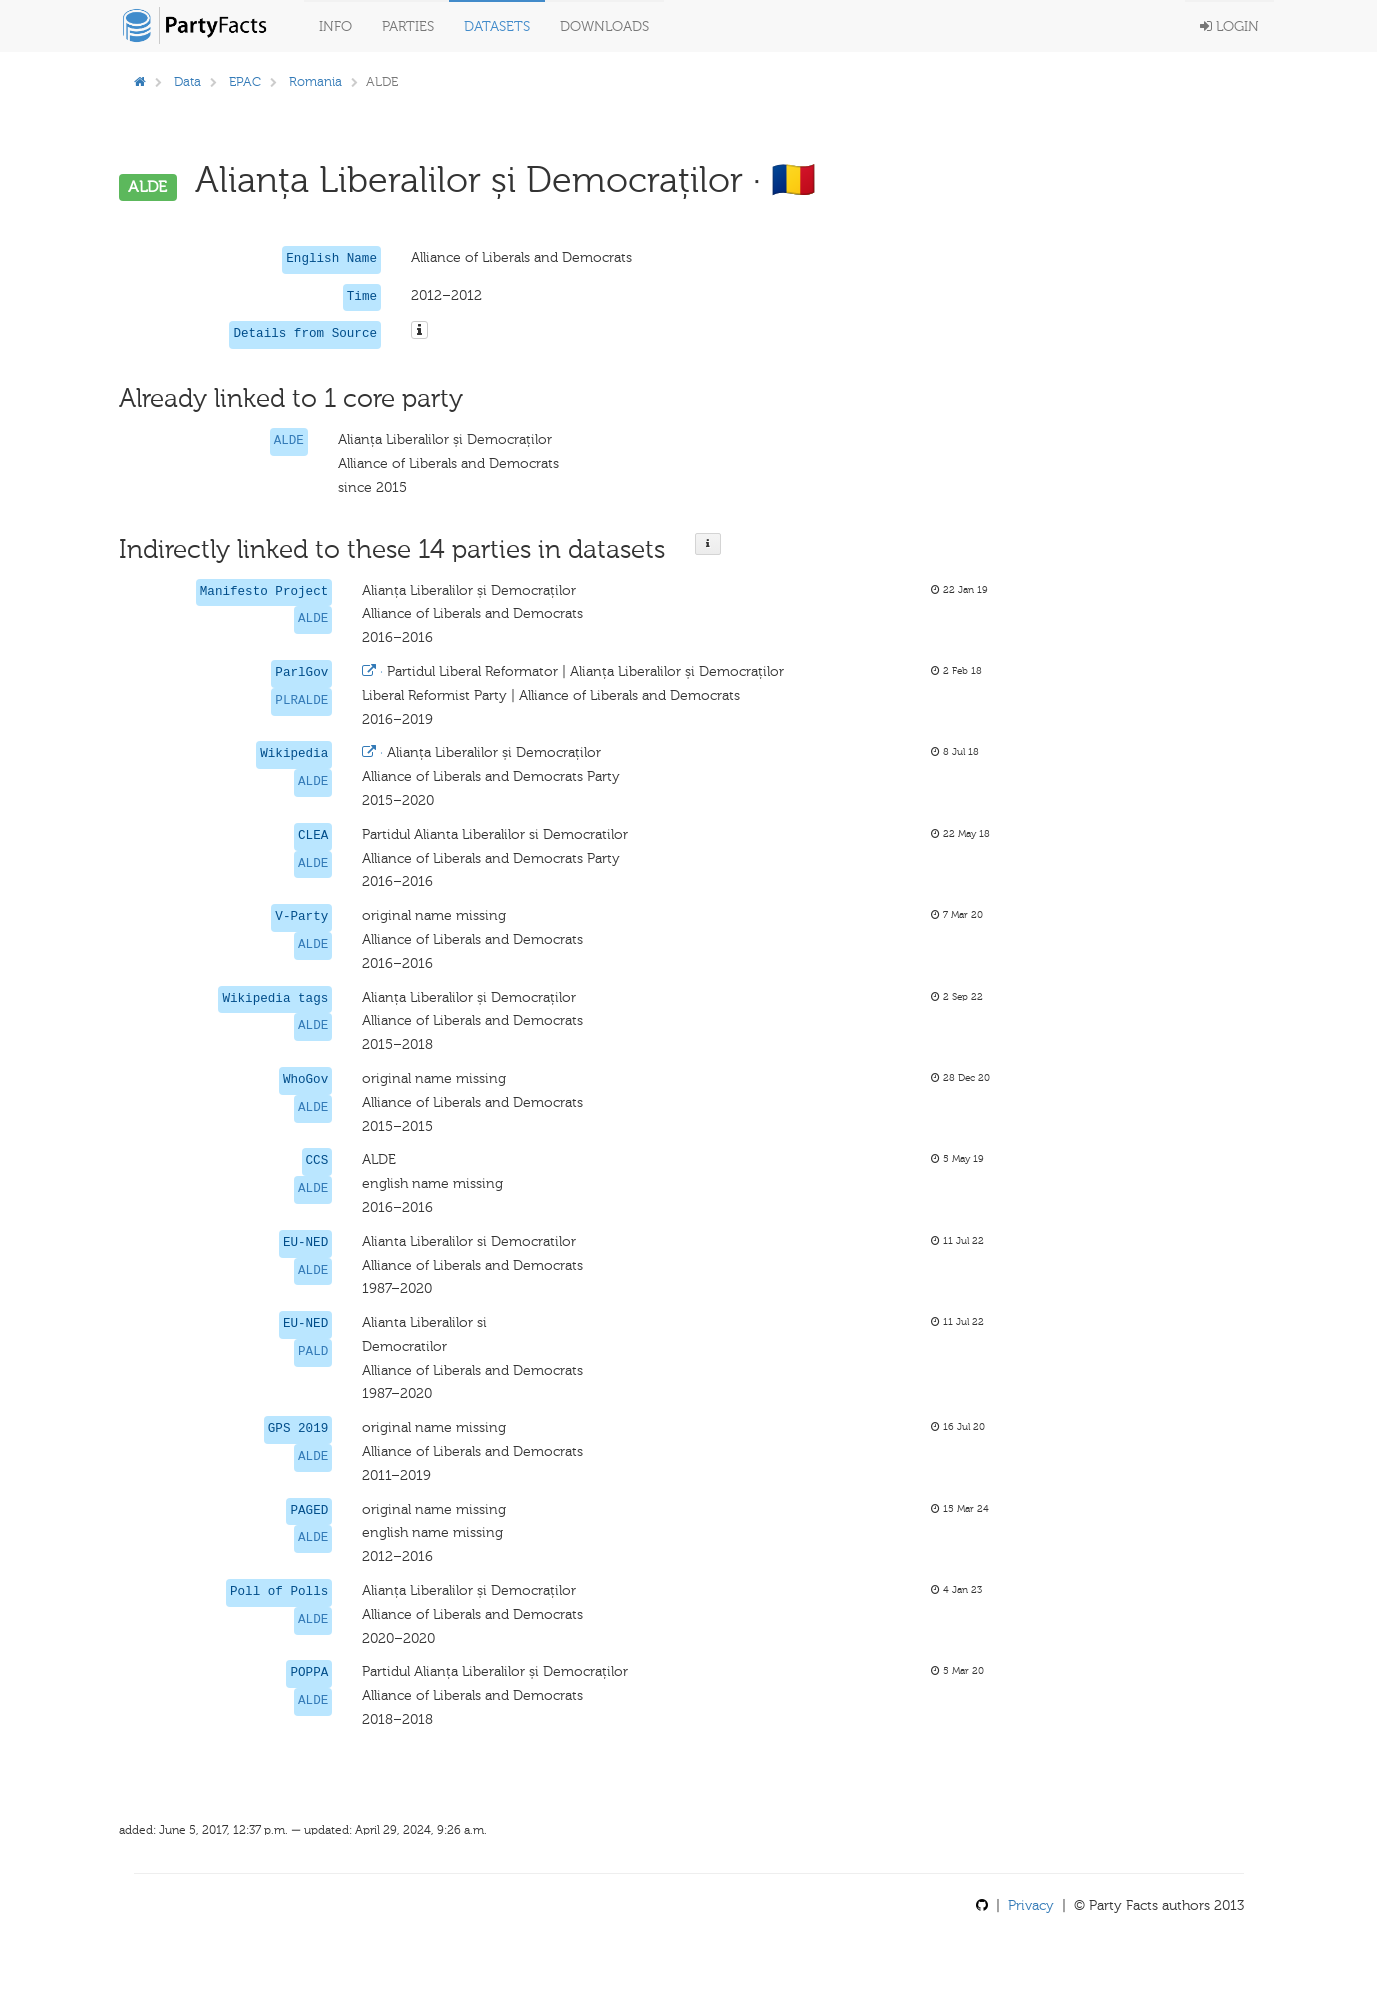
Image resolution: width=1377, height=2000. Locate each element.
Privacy (1031, 1905)
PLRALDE (301, 701)
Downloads (604, 26)
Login (1229, 26)
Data (187, 81)
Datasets (497, 26)
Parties (408, 26)
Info (335, 26)
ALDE (289, 441)
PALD (313, 1352)
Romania (315, 81)
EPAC (245, 81)
